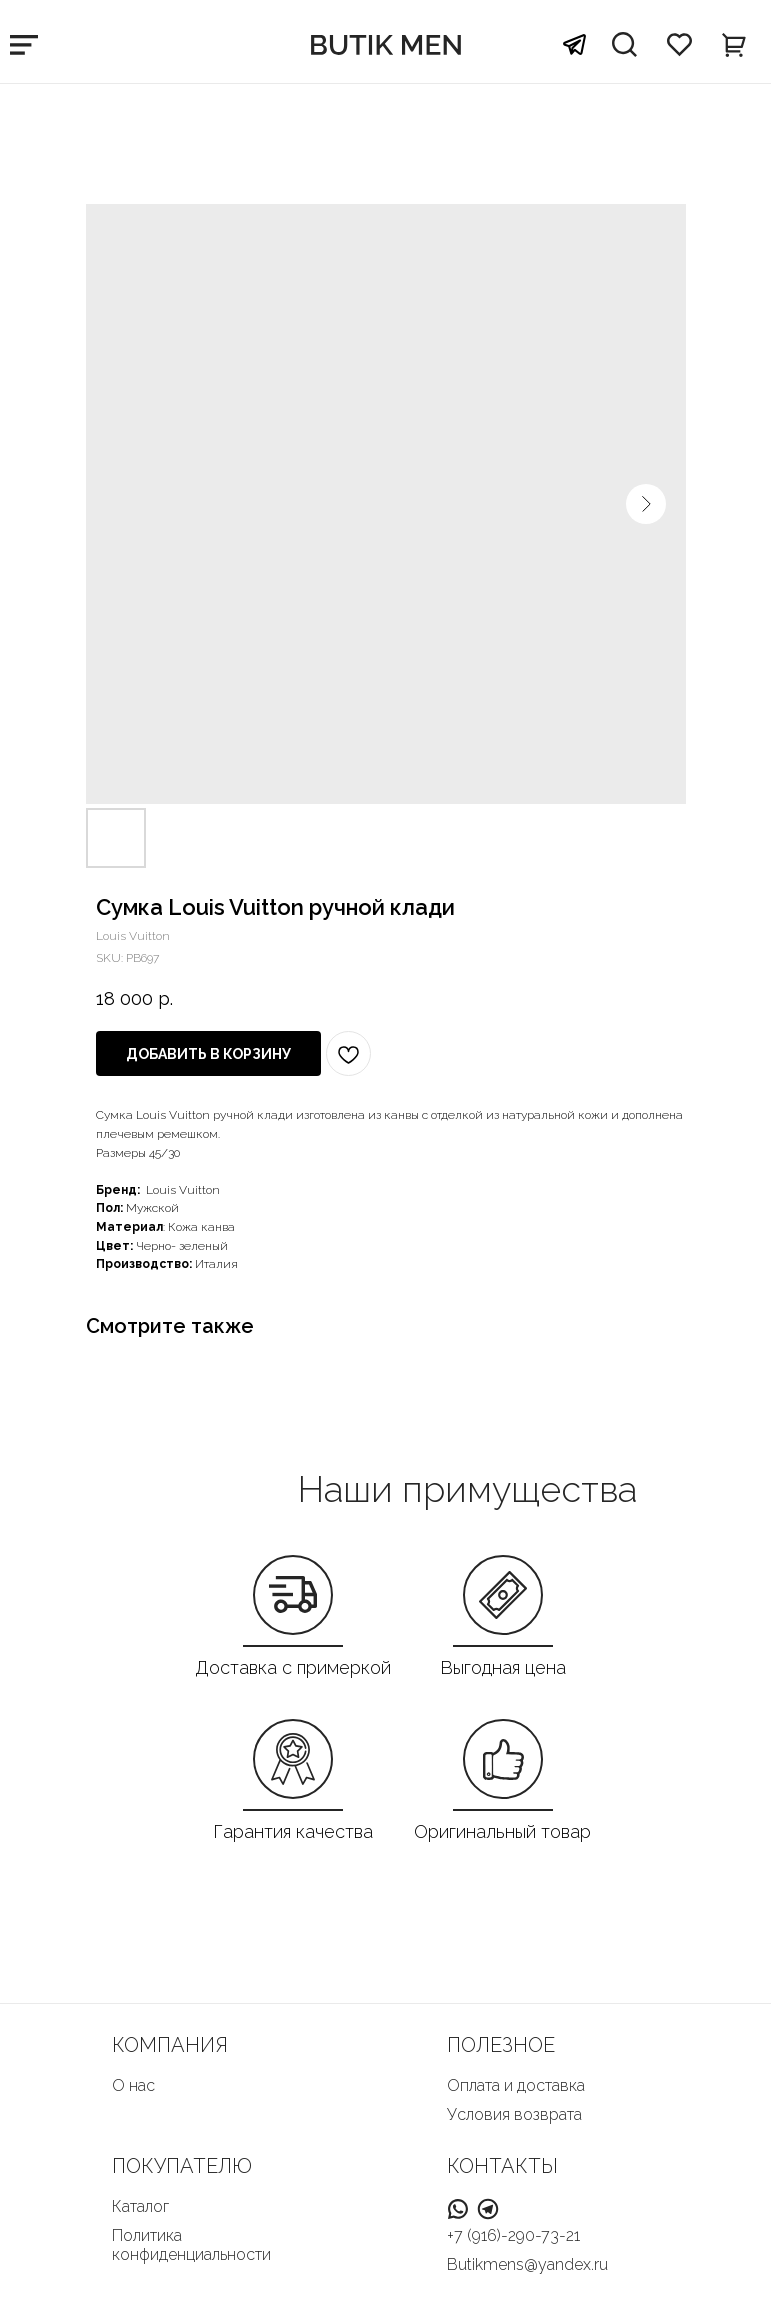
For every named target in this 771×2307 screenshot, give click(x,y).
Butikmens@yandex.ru (527, 2264)
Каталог (140, 2206)
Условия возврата (514, 2114)
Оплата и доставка (516, 2085)
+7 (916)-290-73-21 (513, 2235)
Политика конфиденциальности (191, 2245)
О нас (133, 2085)
